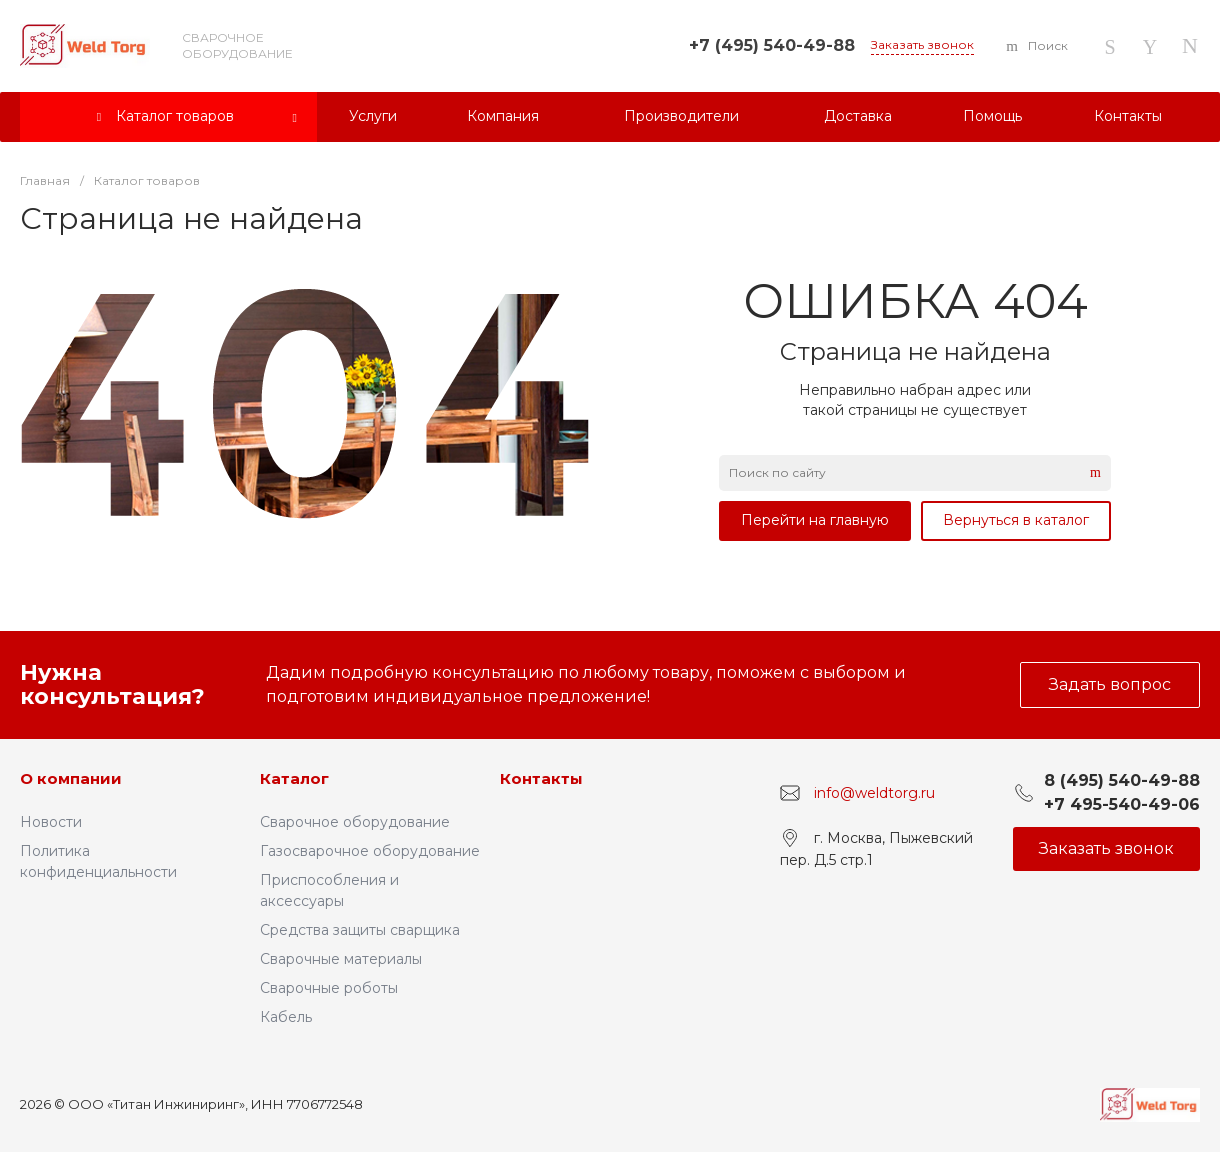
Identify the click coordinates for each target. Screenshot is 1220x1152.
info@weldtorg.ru (874, 793)
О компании (71, 778)
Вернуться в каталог (1016, 520)
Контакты (541, 778)
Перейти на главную (815, 520)
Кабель (286, 1017)
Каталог (294, 778)
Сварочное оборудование (355, 822)
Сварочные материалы (341, 959)
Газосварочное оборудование (370, 851)
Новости (51, 822)
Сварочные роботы (329, 988)
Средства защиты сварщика (360, 930)
